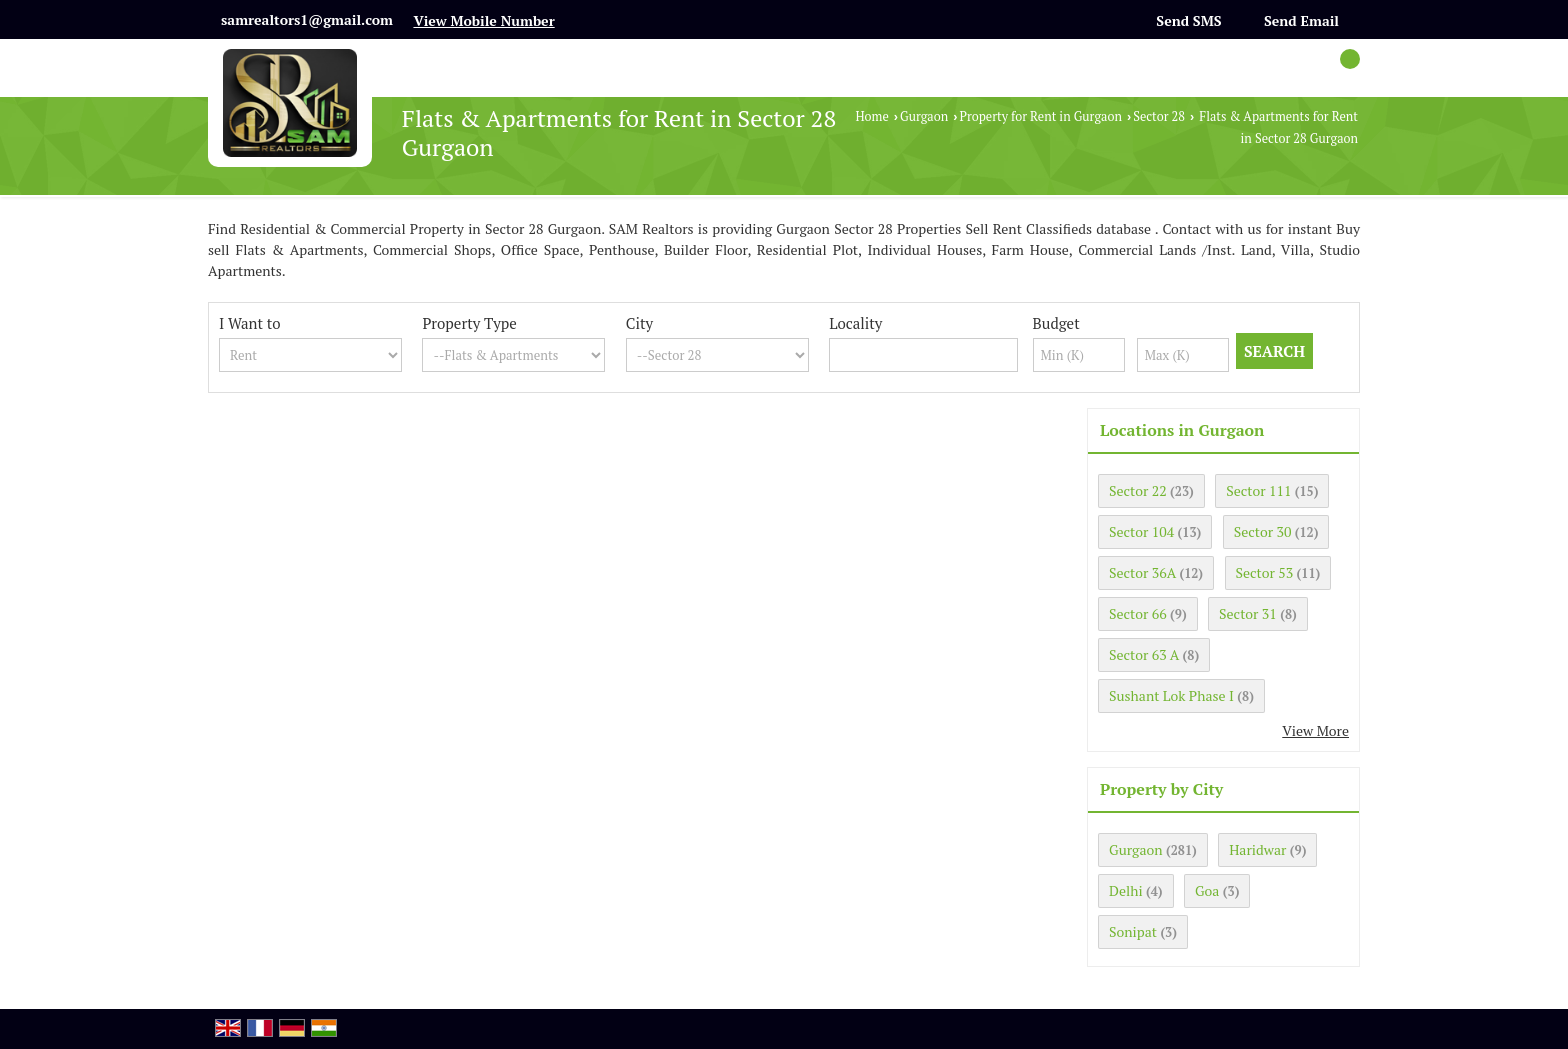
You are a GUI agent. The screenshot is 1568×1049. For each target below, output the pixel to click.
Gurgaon (924, 116)
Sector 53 (1265, 572)
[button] (483, 20)
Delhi (1126, 890)
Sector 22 (1138, 490)
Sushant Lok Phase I (1171, 695)
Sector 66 (1138, 613)
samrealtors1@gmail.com (307, 19)
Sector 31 (1248, 613)
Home (871, 116)
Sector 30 (1263, 531)
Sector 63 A (1144, 654)
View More (1315, 730)
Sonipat (1133, 931)
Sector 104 (1141, 531)
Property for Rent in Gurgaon (1040, 116)
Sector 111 (1258, 490)
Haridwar (1257, 849)
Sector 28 (1159, 116)
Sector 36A (1142, 572)
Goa (1207, 890)
